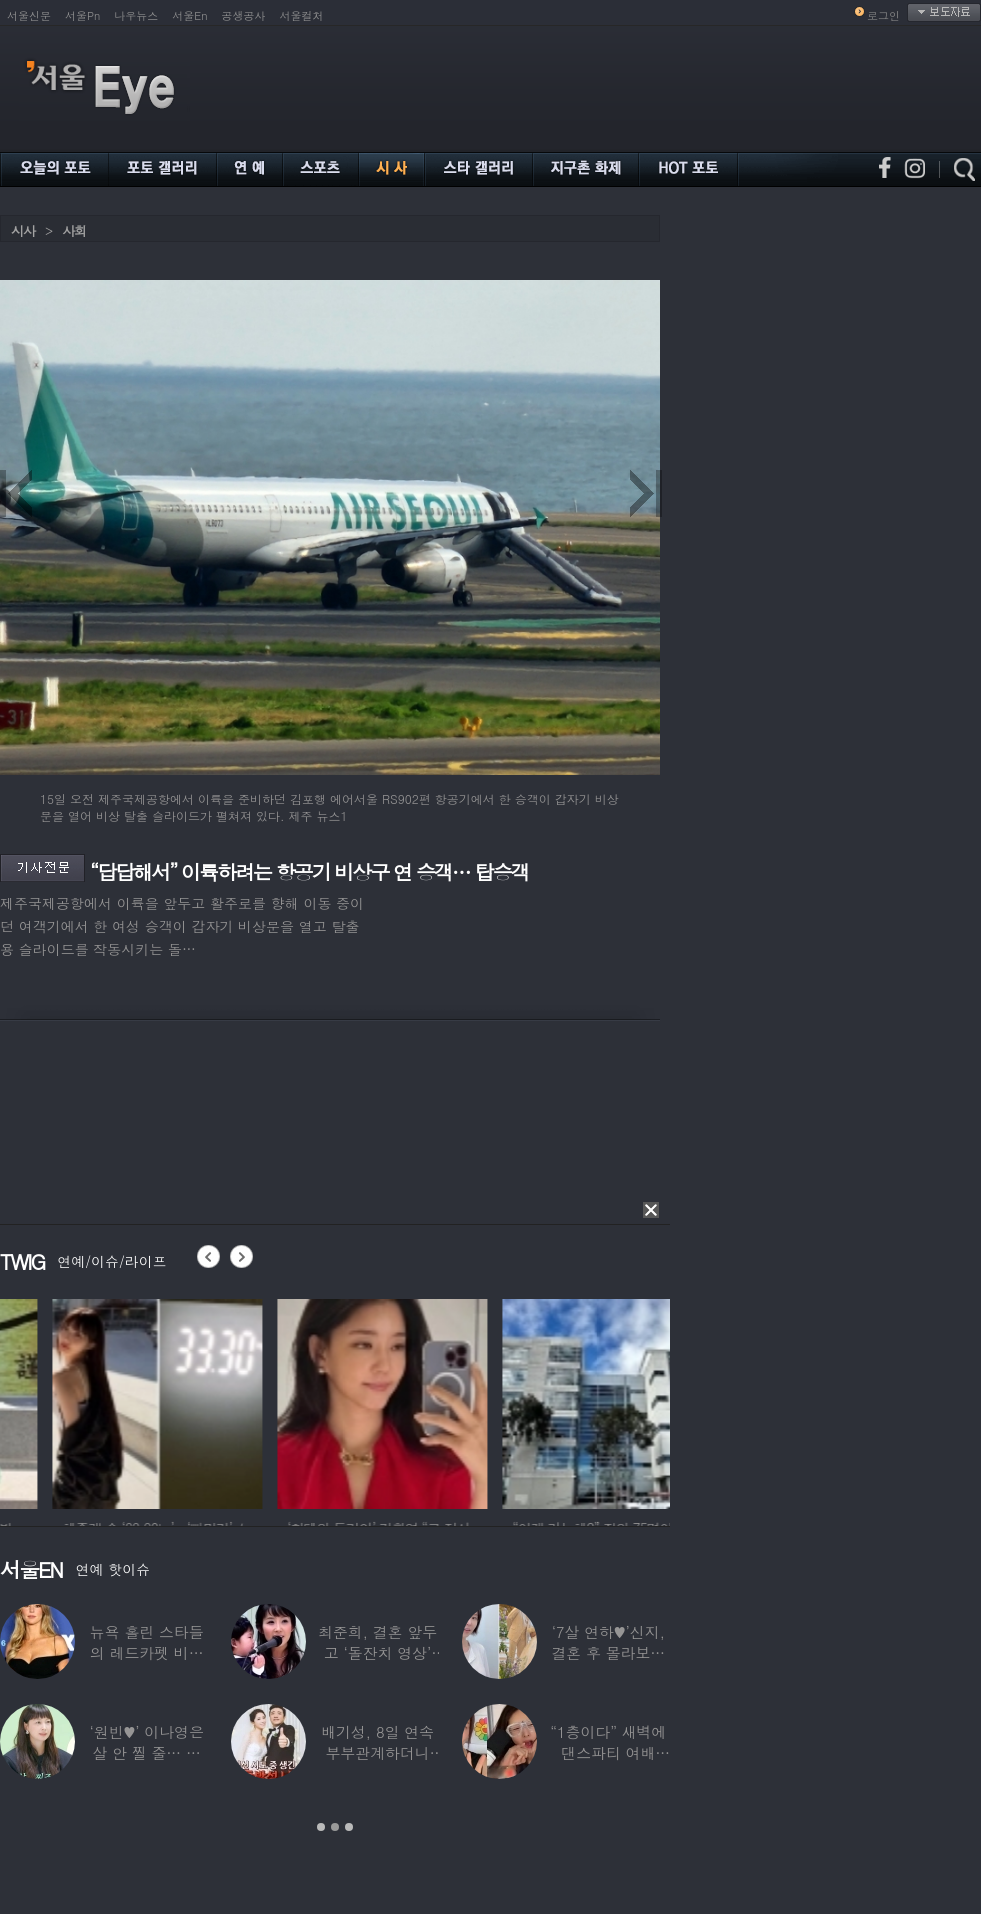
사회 (74, 230)
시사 (23, 230)
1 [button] (321, 1827)
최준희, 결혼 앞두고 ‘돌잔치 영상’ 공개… (377, 1652)
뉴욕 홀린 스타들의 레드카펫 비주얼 (147, 1652)
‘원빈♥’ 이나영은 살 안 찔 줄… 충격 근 (147, 1752)
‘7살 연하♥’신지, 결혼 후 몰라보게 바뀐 (608, 1652)
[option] (296, 1401)
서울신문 (29, 15)
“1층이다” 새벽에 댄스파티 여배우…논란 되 (608, 1752)
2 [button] (335, 1827)
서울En (189, 15)
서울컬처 (302, 15)
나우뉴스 (136, 15)
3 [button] (349, 1827)
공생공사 (244, 15)
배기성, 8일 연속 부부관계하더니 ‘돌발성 (377, 1752)
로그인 (883, 15)
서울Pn (82, 15)
